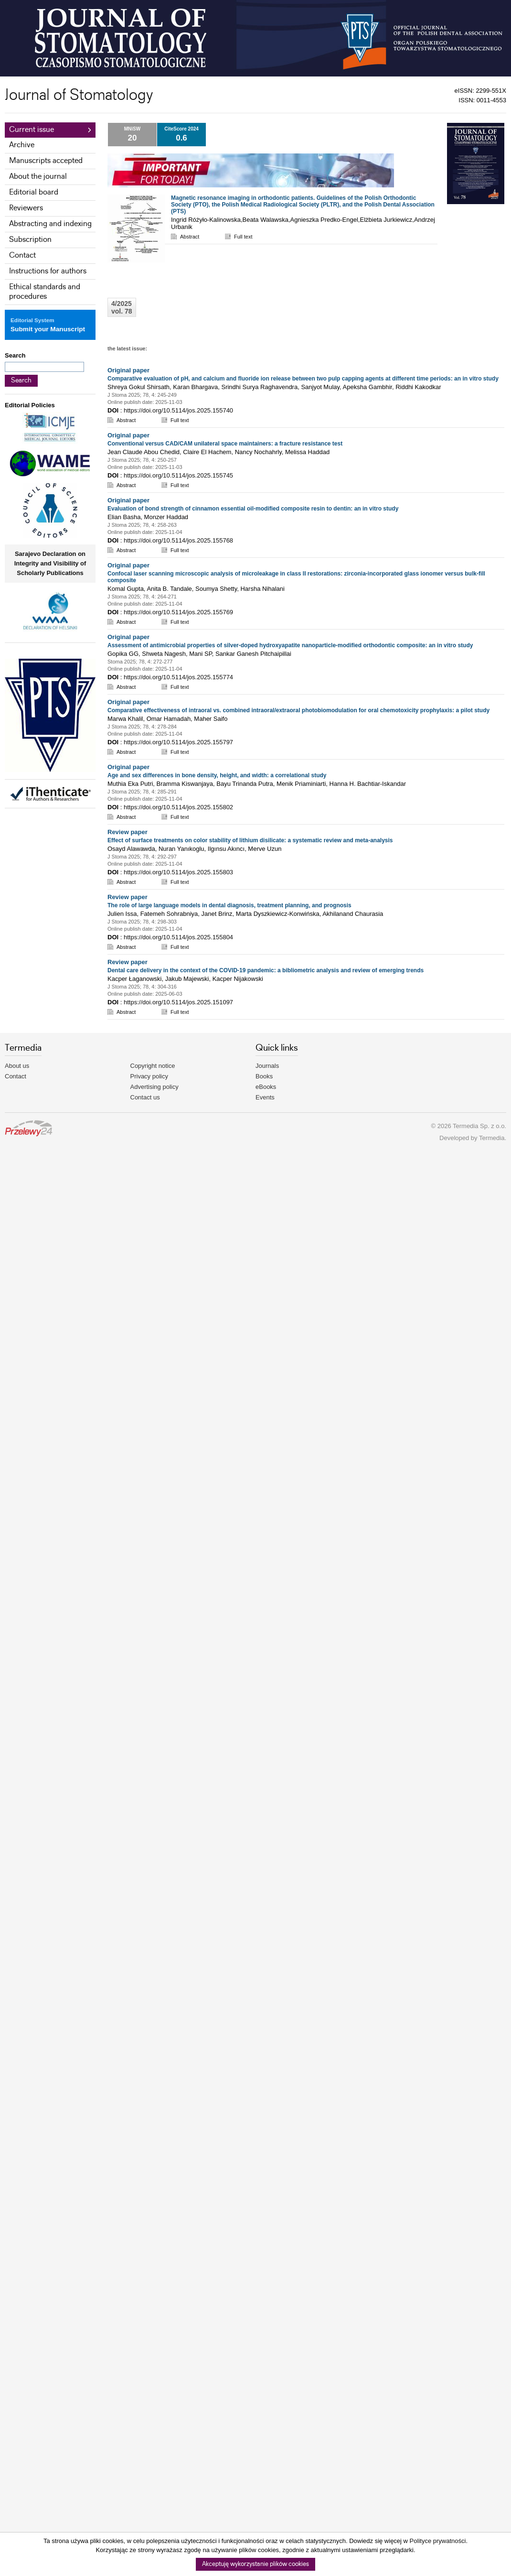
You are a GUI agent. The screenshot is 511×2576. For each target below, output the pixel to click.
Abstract (189, 236)
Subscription (30, 240)
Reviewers (26, 208)
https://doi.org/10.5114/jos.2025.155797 (178, 742)
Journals (267, 1065)
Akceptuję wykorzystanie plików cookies (255, 2564)
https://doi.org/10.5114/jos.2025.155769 (178, 612)
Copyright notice (152, 1065)
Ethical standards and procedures (44, 292)
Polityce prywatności (438, 2540)
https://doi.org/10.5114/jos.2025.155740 (178, 410)
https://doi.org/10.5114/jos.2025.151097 (178, 1002)
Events (265, 1097)
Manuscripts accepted (46, 161)
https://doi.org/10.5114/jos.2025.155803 (178, 872)
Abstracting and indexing (50, 224)
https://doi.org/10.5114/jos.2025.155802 (178, 807)
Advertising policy (154, 1086)
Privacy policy (149, 1076)
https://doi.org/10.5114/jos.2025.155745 (178, 475)
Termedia (491, 1137)
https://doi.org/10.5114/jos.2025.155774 (178, 677)
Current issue (31, 130)
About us (17, 1065)
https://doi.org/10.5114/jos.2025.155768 (178, 540)
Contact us (145, 1097)
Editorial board (33, 192)
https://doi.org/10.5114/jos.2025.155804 (178, 937)
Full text (243, 236)
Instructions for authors (47, 271)
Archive (21, 145)
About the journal (38, 177)
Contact (22, 255)
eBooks (266, 1086)
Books (264, 1076)
